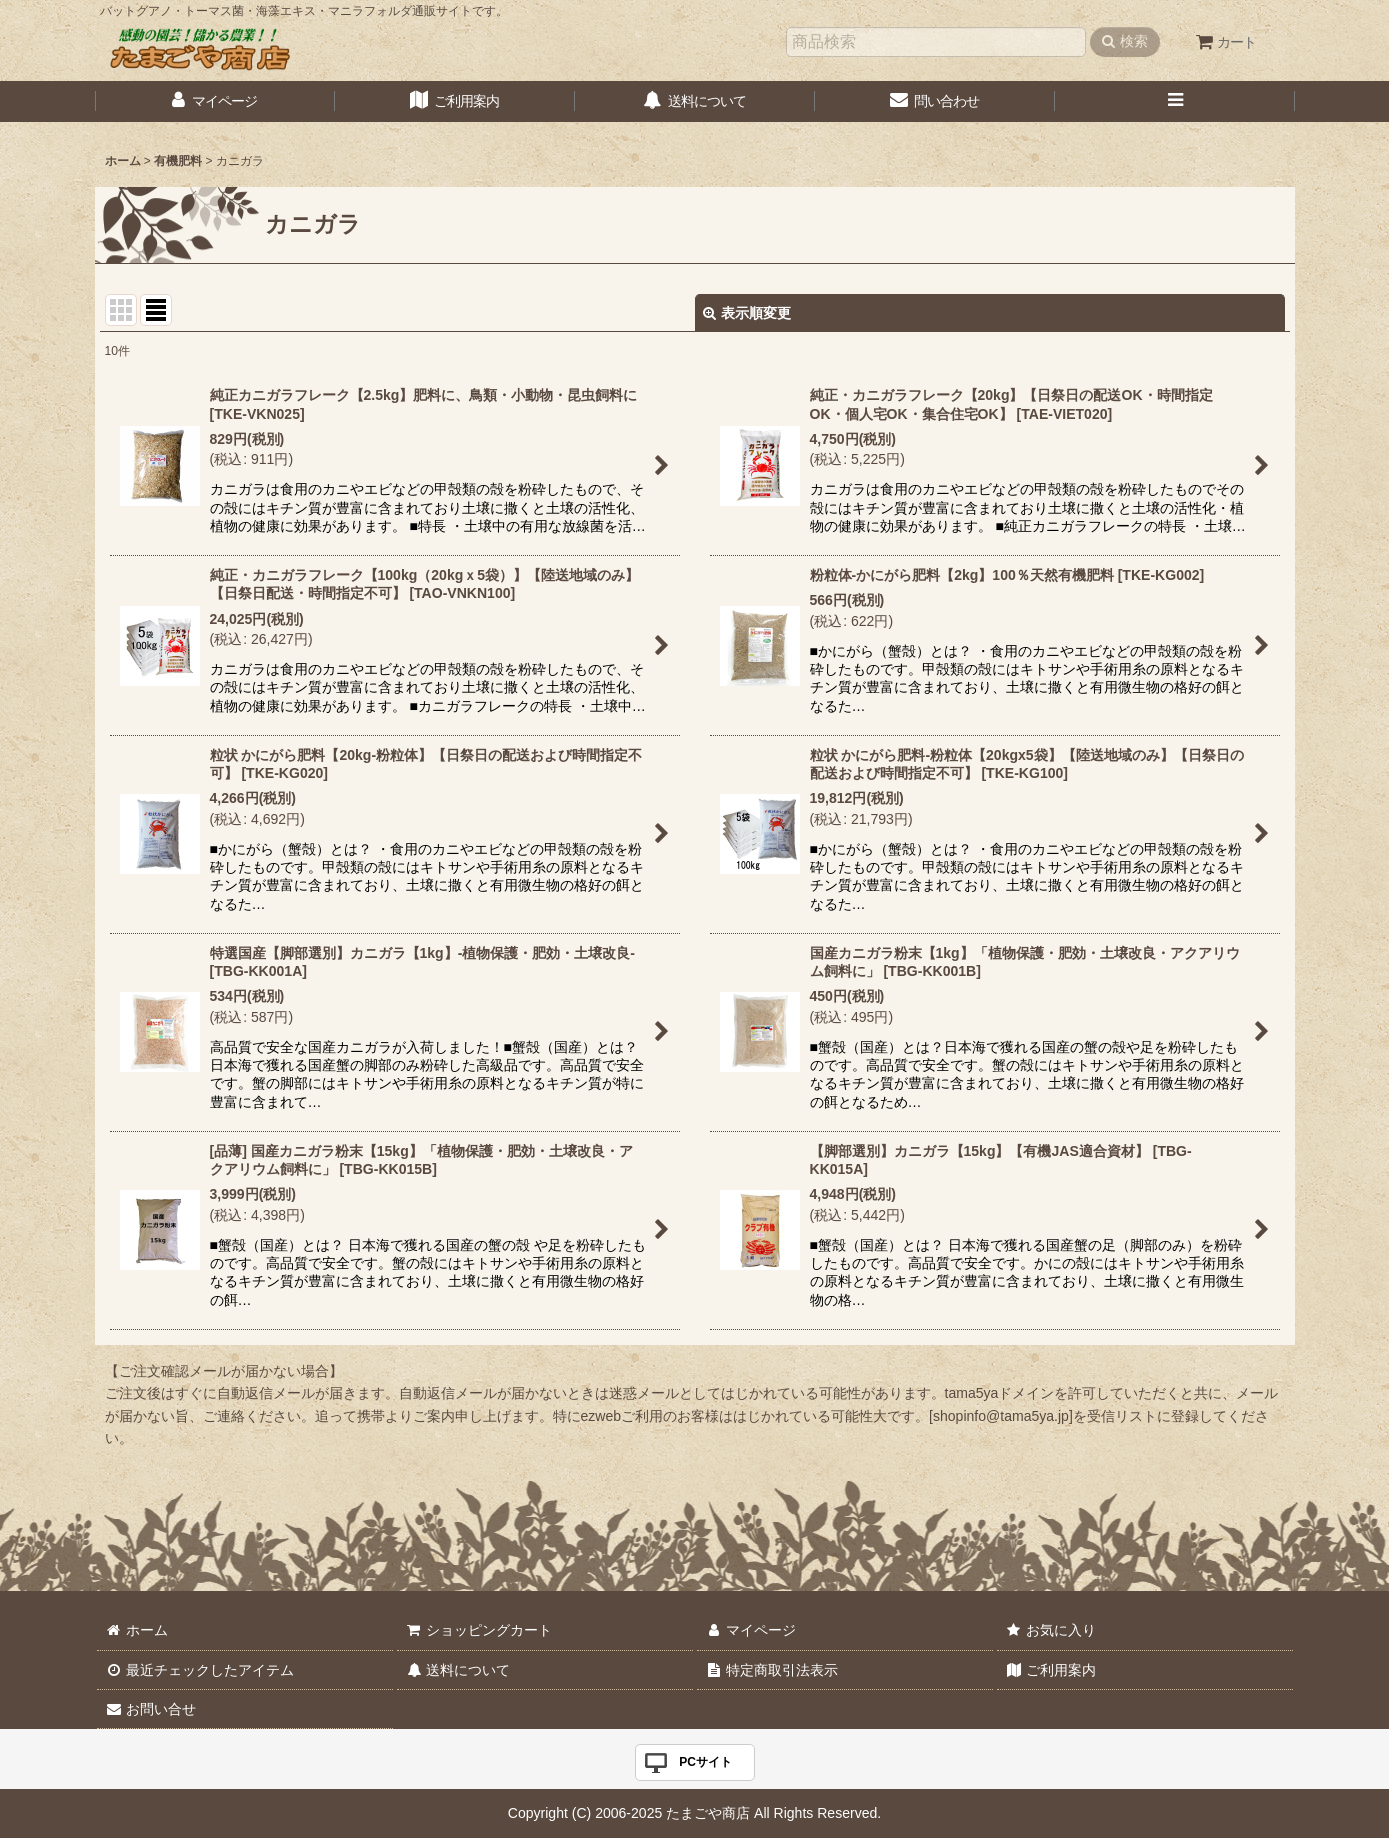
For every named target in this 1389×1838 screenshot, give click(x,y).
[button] (1175, 101)
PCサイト (705, 1762)
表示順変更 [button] (747, 313)
